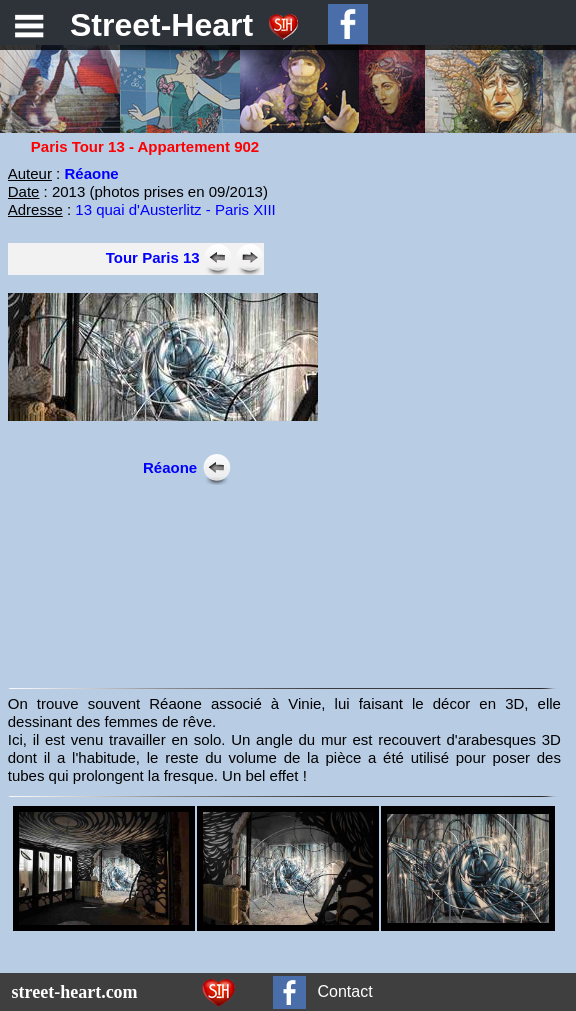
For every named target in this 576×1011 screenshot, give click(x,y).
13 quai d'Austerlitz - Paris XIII (175, 209)
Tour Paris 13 (153, 257)
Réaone (170, 467)
